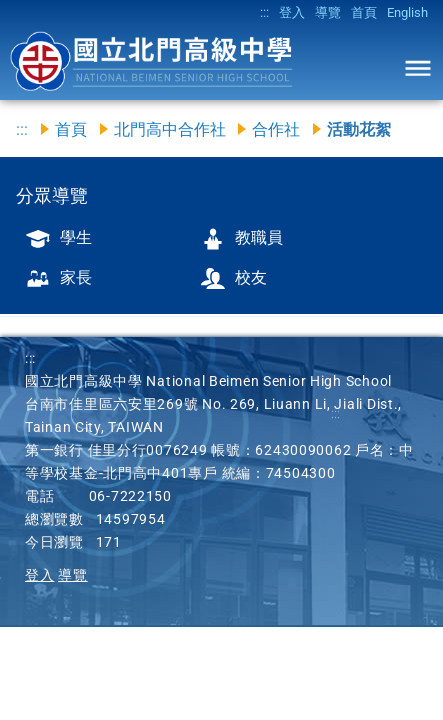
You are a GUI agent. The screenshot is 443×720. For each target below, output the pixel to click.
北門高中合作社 (170, 129)
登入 (292, 12)
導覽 (328, 12)
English (407, 12)
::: (264, 12)
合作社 (276, 129)
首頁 (364, 12)
